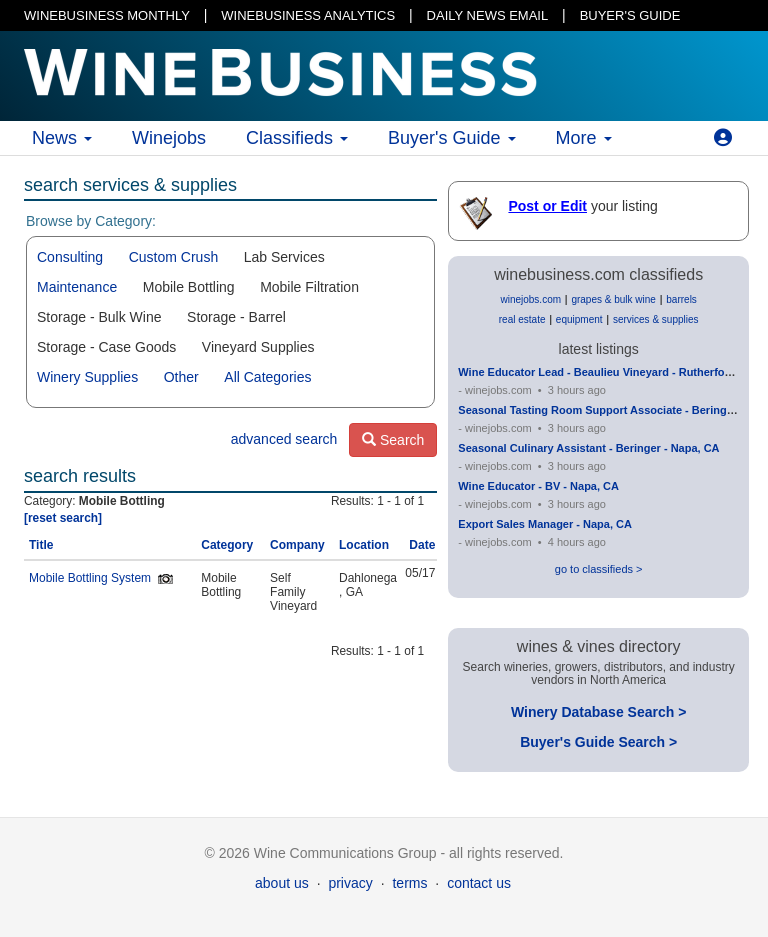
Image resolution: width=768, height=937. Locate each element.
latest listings (599, 349)
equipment (579, 319)
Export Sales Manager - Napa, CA (545, 524)
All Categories (267, 377)
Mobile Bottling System (90, 578)
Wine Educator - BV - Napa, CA (538, 486)
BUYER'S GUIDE (630, 15)
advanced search (284, 439)
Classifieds (297, 138)
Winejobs (169, 138)
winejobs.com (530, 299)
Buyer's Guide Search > (598, 742)
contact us (479, 883)
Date (422, 545)
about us (282, 883)
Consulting (70, 257)
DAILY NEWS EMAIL (488, 15)
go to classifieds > (599, 569)
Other (181, 377)
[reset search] (63, 518)
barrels (681, 299)
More (584, 138)
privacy (350, 883)
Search (393, 440)
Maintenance (77, 287)
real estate (522, 319)
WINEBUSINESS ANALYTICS (308, 15)
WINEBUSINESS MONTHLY (107, 15)
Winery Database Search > (598, 712)
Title (41, 545)
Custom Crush (173, 257)
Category (227, 545)
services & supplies (656, 319)
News (62, 138)
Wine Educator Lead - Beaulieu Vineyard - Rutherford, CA (607, 372)
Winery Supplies (87, 377)
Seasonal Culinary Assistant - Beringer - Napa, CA (588, 448)
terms (409, 883)
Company (297, 545)
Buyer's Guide (452, 138)
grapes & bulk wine (613, 299)
